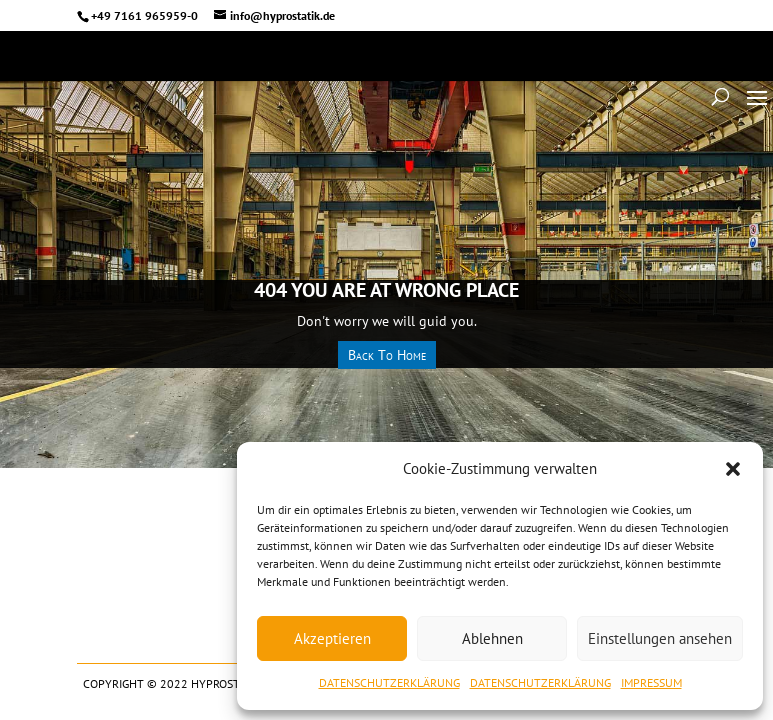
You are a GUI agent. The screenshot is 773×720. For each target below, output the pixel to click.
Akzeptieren (332, 638)
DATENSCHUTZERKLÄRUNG (389, 682)
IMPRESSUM (651, 682)
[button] (733, 469)
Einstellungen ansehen (660, 638)
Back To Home (387, 355)
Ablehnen (492, 638)
